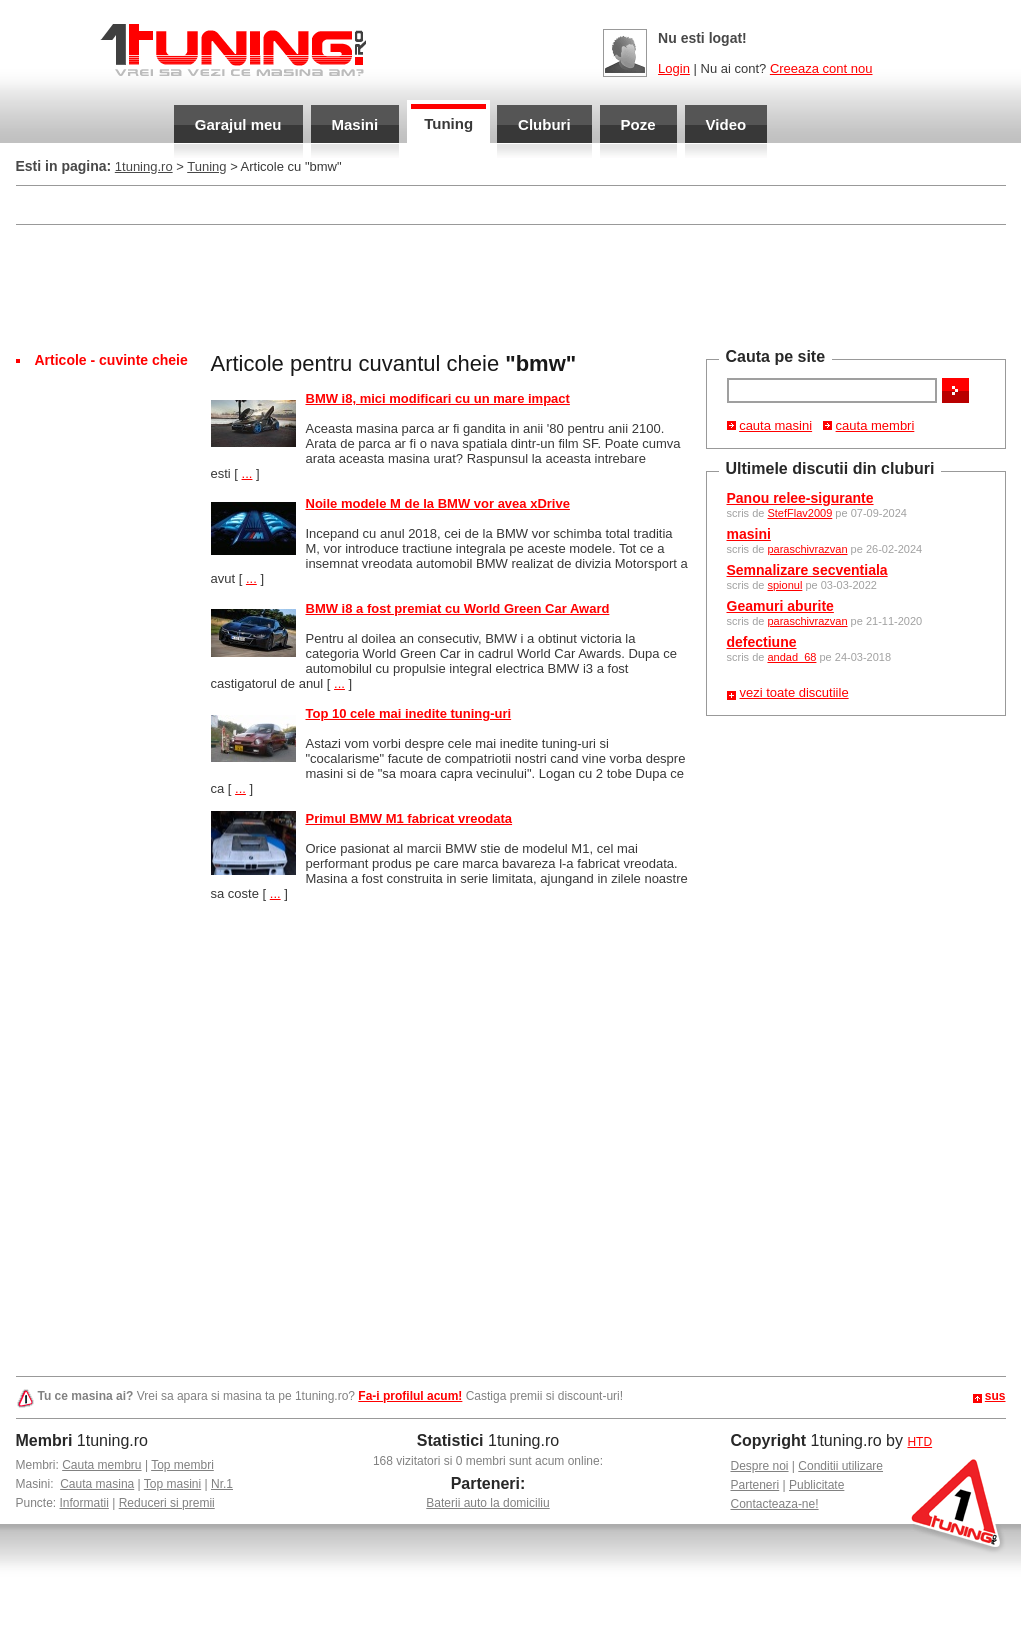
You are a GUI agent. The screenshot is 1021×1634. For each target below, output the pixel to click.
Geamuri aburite (780, 606)
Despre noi (760, 1466)
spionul (784, 585)
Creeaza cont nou (821, 68)
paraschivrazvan (807, 549)
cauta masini (775, 425)
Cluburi (544, 124)
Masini (355, 124)
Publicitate (816, 1485)
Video (726, 124)
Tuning (448, 123)
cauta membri (875, 425)
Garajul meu (238, 124)
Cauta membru (101, 1465)
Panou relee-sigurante (800, 498)
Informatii (84, 1503)
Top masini (172, 1484)
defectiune (762, 642)
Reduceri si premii (167, 1503)
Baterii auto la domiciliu (487, 1503)
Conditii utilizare (840, 1466)
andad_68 (791, 657)
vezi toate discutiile (794, 692)
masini (749, 534)
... (247, 473)
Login (674, 68)
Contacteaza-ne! (775, 1504)
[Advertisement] (511, 286)
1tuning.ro (144, 166)
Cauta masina (97, 1484)
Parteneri (755, 1485)
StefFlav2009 (799, 513)
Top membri (182, 1465)
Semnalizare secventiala (807, 570)
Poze (638, 124)
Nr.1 (222, 1484)
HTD (919, 1442)
